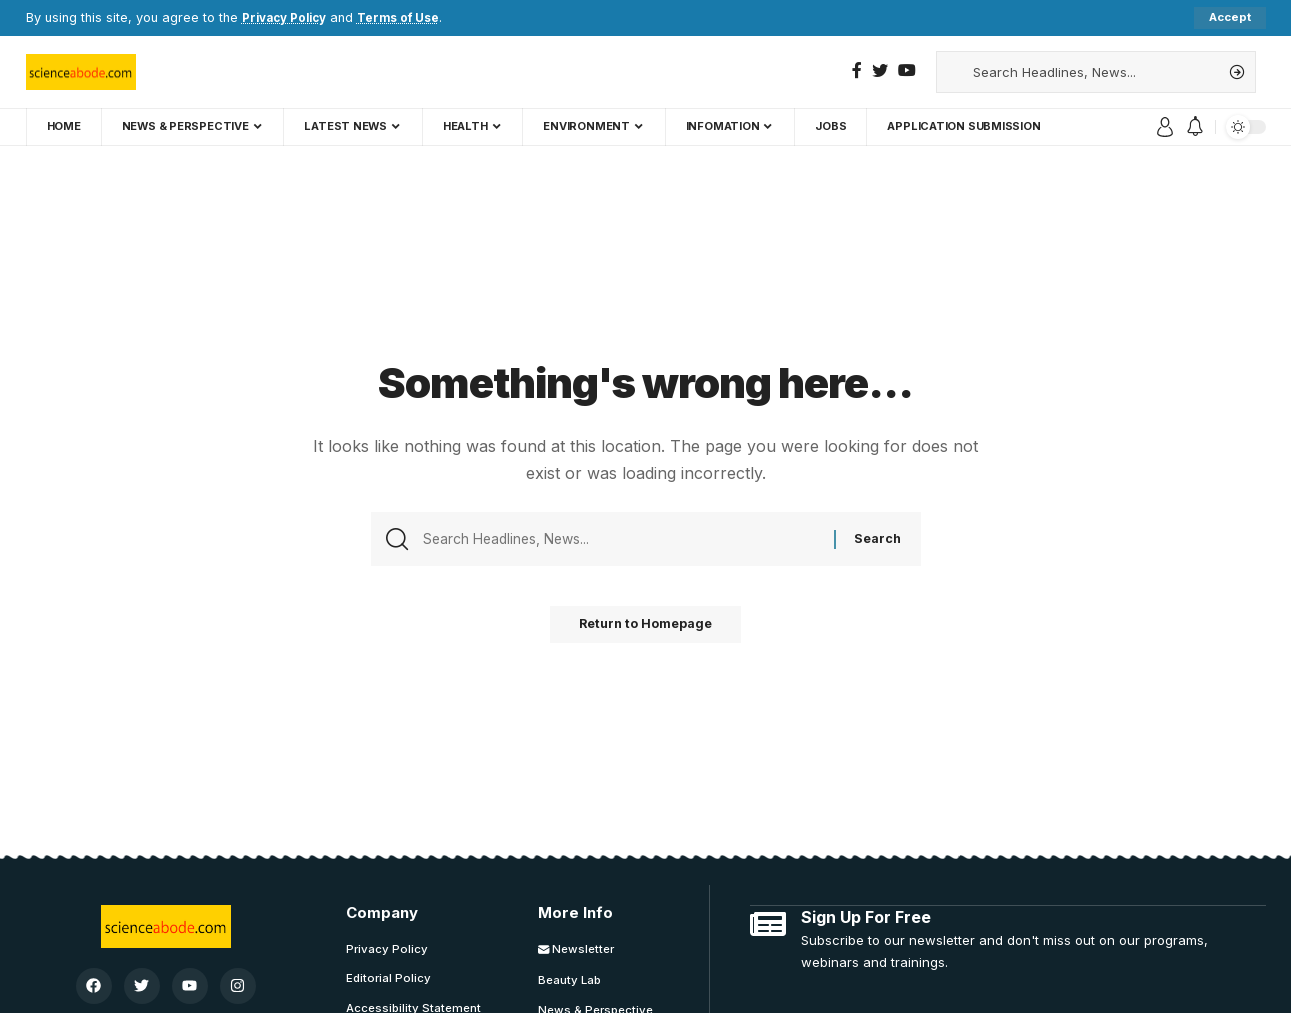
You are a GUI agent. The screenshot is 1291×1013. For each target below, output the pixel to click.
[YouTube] (907, 70)
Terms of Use (410, 17)
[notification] (1195, 127)
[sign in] (1165, 127)
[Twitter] (880, 70)
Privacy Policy (288, 17)
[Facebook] (857, 70)
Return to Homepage (646, 630)
